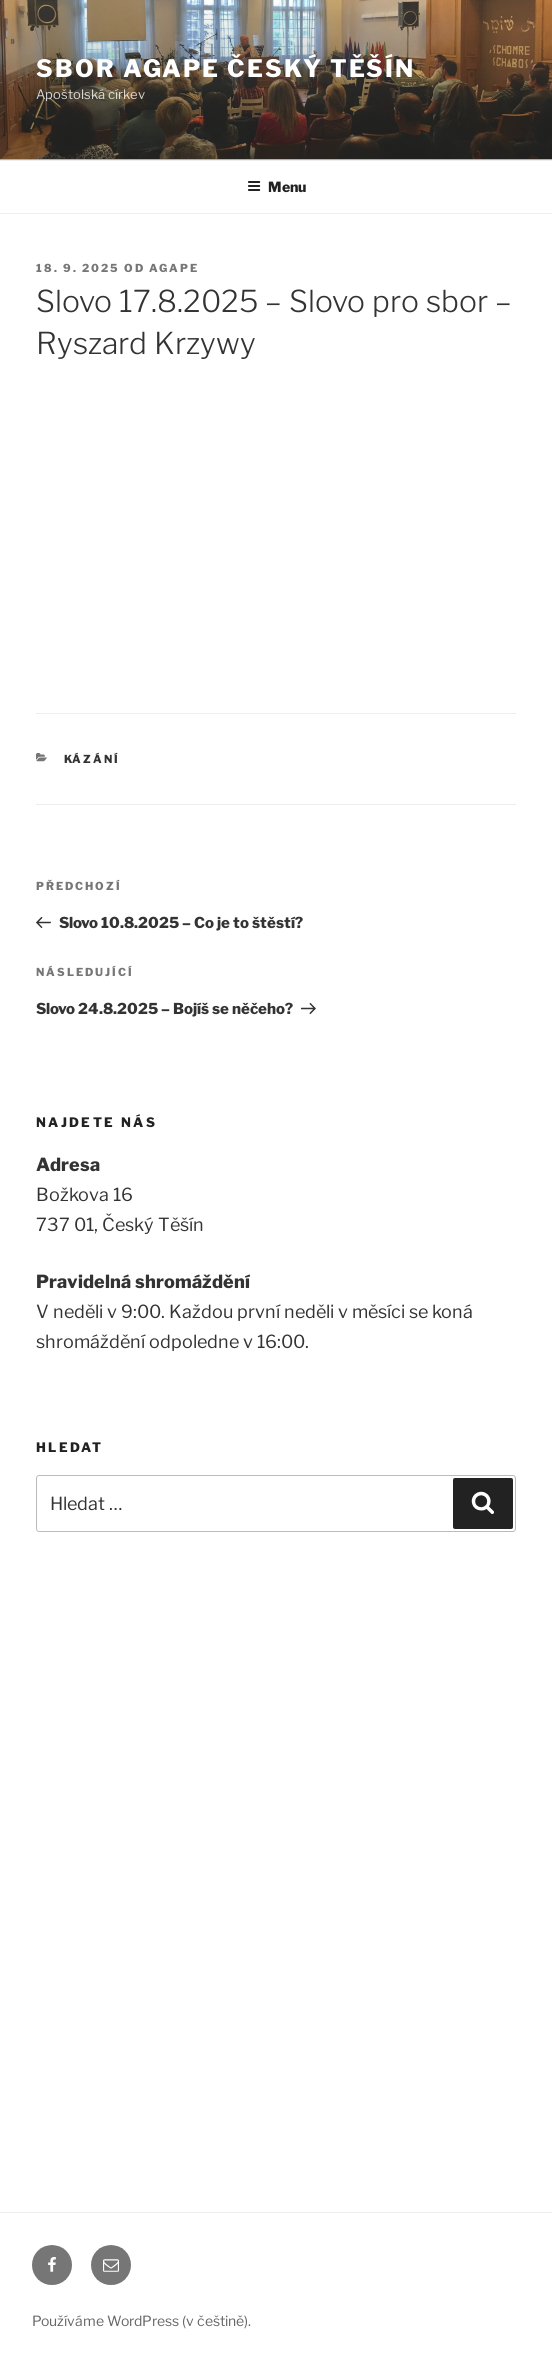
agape (174, 268)
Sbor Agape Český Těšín (225, 68)
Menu (276, 186)
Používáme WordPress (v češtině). (141, 2320)
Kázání (92, 759)
